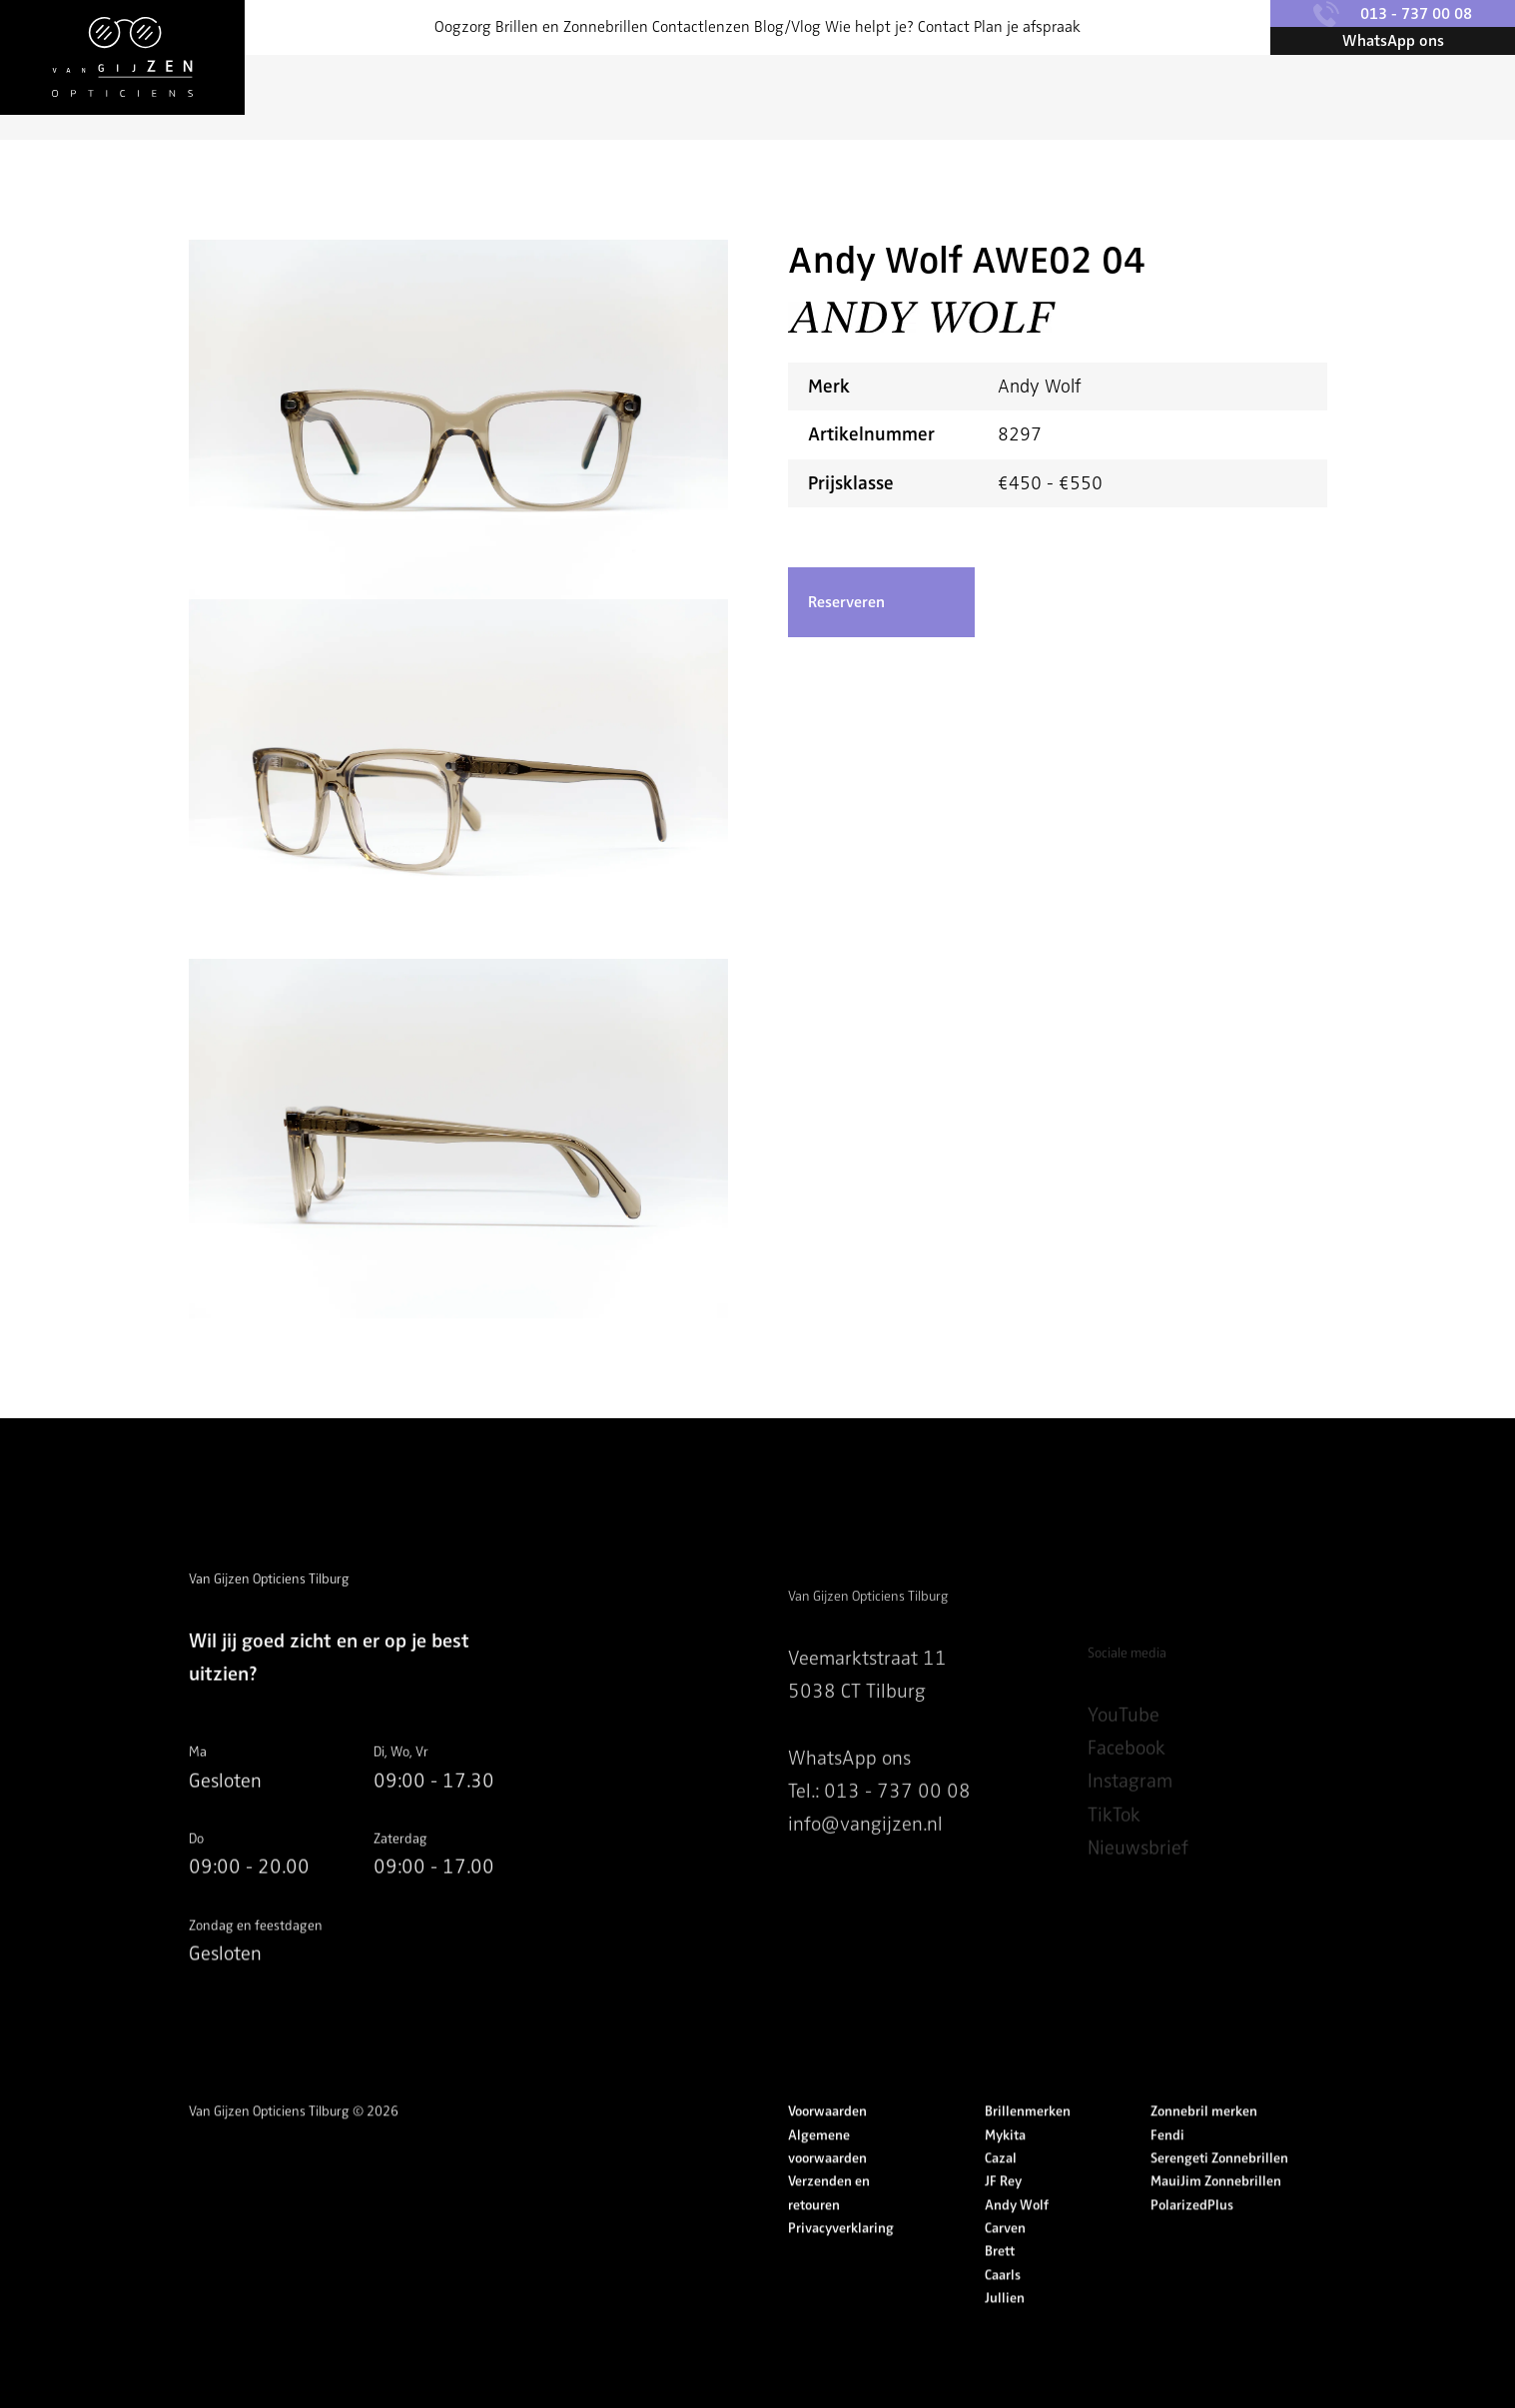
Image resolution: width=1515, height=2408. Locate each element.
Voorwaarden (827, 2152)
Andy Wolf (1017, 2245)
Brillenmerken (1028, 2152)
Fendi (1167, 2175)
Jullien (1005, 2338)
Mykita (1005, 2175)
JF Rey (1003, 2222)
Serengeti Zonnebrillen (1219, 2198)
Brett (1000, 2292)
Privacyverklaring (841, 2268)
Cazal (1001, 2198)
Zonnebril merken (1203, 2152)
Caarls (1003, 2315)
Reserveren (846, 602)
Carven (1005, 2268)
